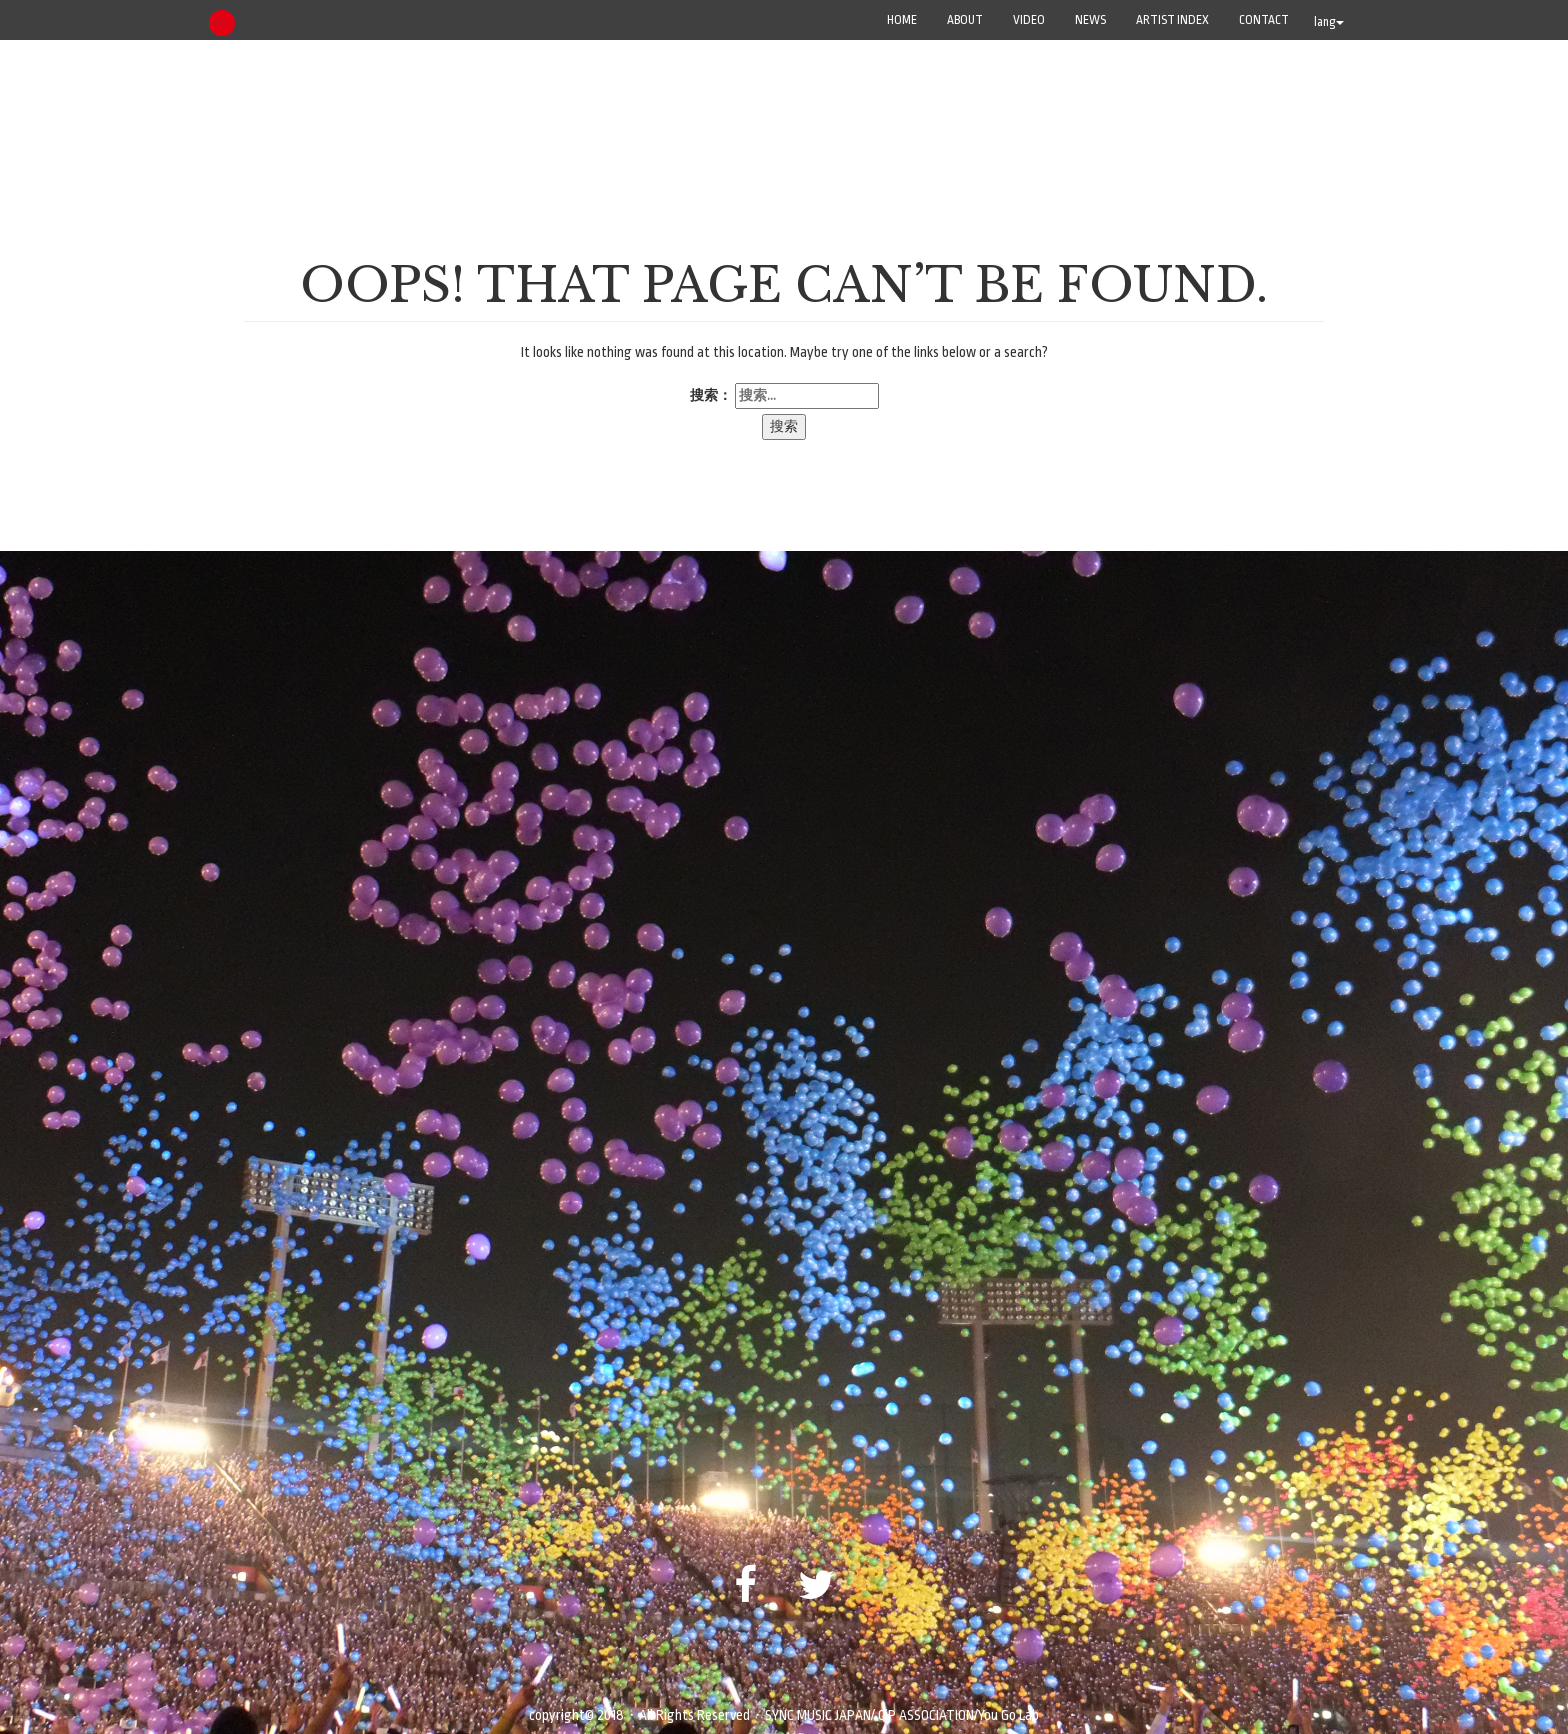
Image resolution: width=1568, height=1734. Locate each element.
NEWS (1090, 20)
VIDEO (1029, 20)
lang (1329, 22)
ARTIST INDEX (1172, 20)
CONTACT (1264, 20)
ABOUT (965, 20)
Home (902, 20)
